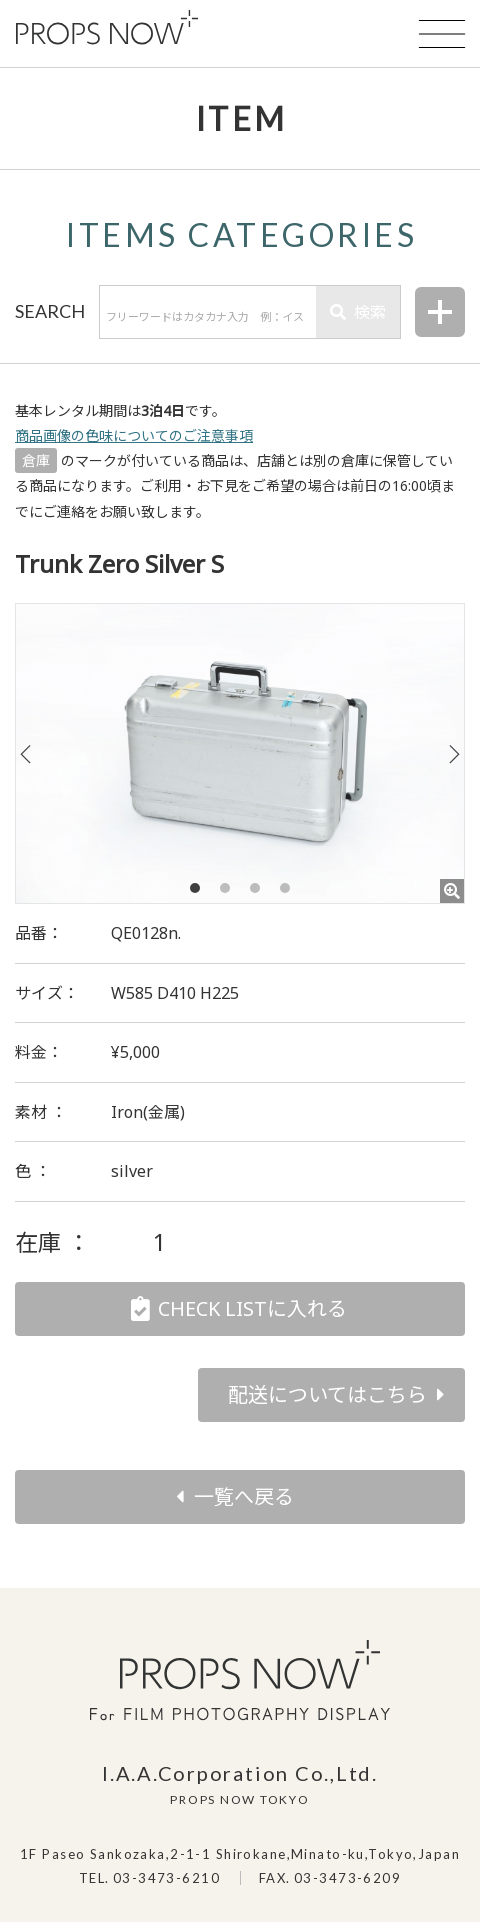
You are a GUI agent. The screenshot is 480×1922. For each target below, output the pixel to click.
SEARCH (50, 311)
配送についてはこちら (327, 1394)
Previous (26, 754)
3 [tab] (255, 888)
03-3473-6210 (166, 1878)
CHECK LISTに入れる (252, 1308)
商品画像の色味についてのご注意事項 (134, 435)
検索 (358, 312)
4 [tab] (285, 888)
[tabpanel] (240, 753)
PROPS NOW (107, 27)
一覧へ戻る (244, 1496)
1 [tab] (195, 888)
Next (454, 754)
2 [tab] (225, 888)
